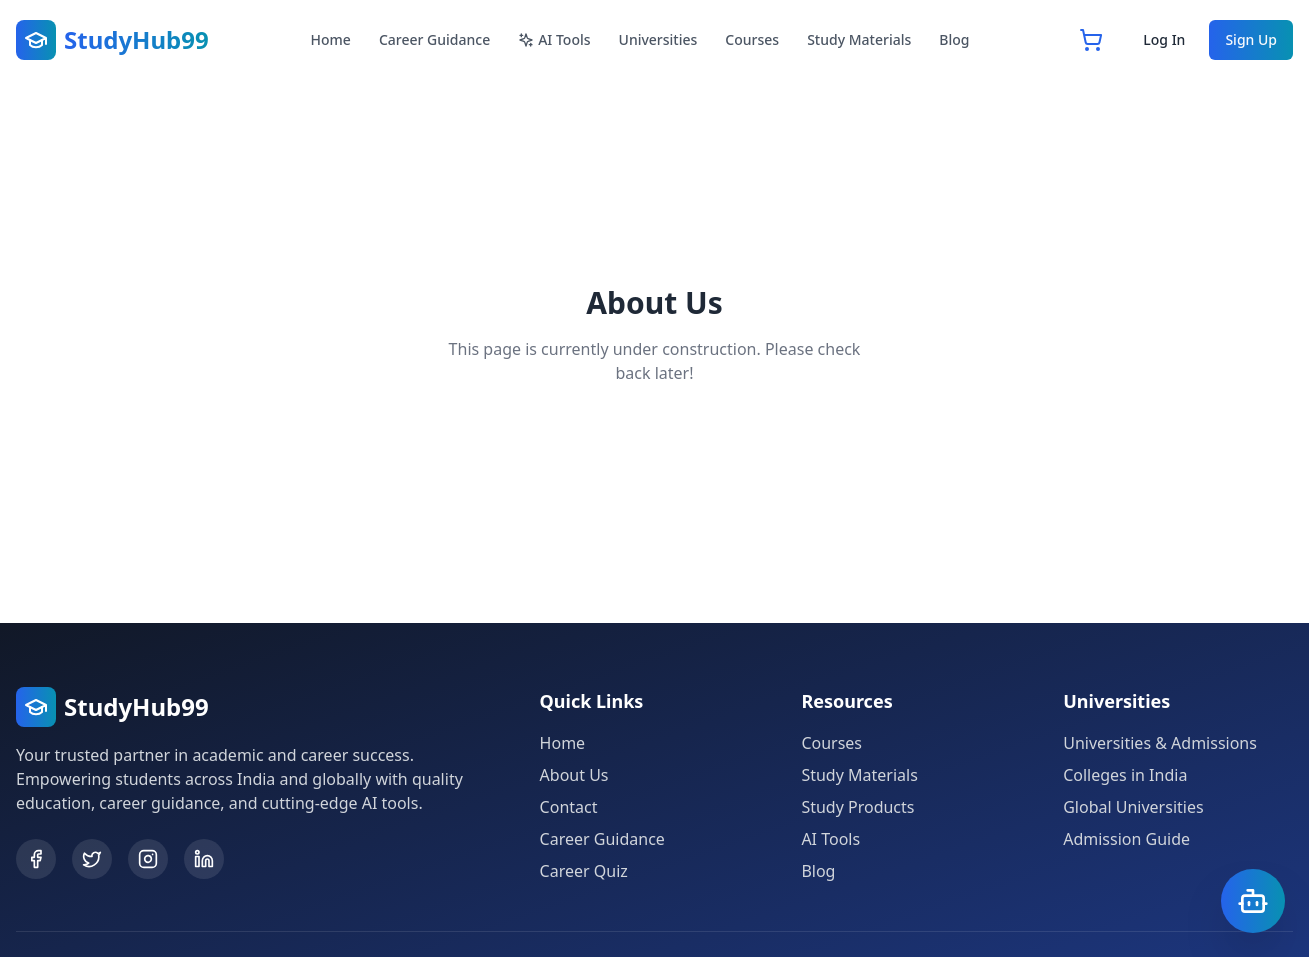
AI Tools (554, 39)
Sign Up (1251, 39)
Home (331, 39)
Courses (752, 39)
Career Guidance (434, 39)
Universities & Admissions (1160, 743)
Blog (954, 39)
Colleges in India (1125, 775)
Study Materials (859, 39)
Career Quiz (584, 871)
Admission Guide (1126, 839)
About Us (574, 775)
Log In (1164, 39)
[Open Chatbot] (1253, 901)
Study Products (857, 807)
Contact (569, 807)
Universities (658, 39)
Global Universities (1133, 807)
